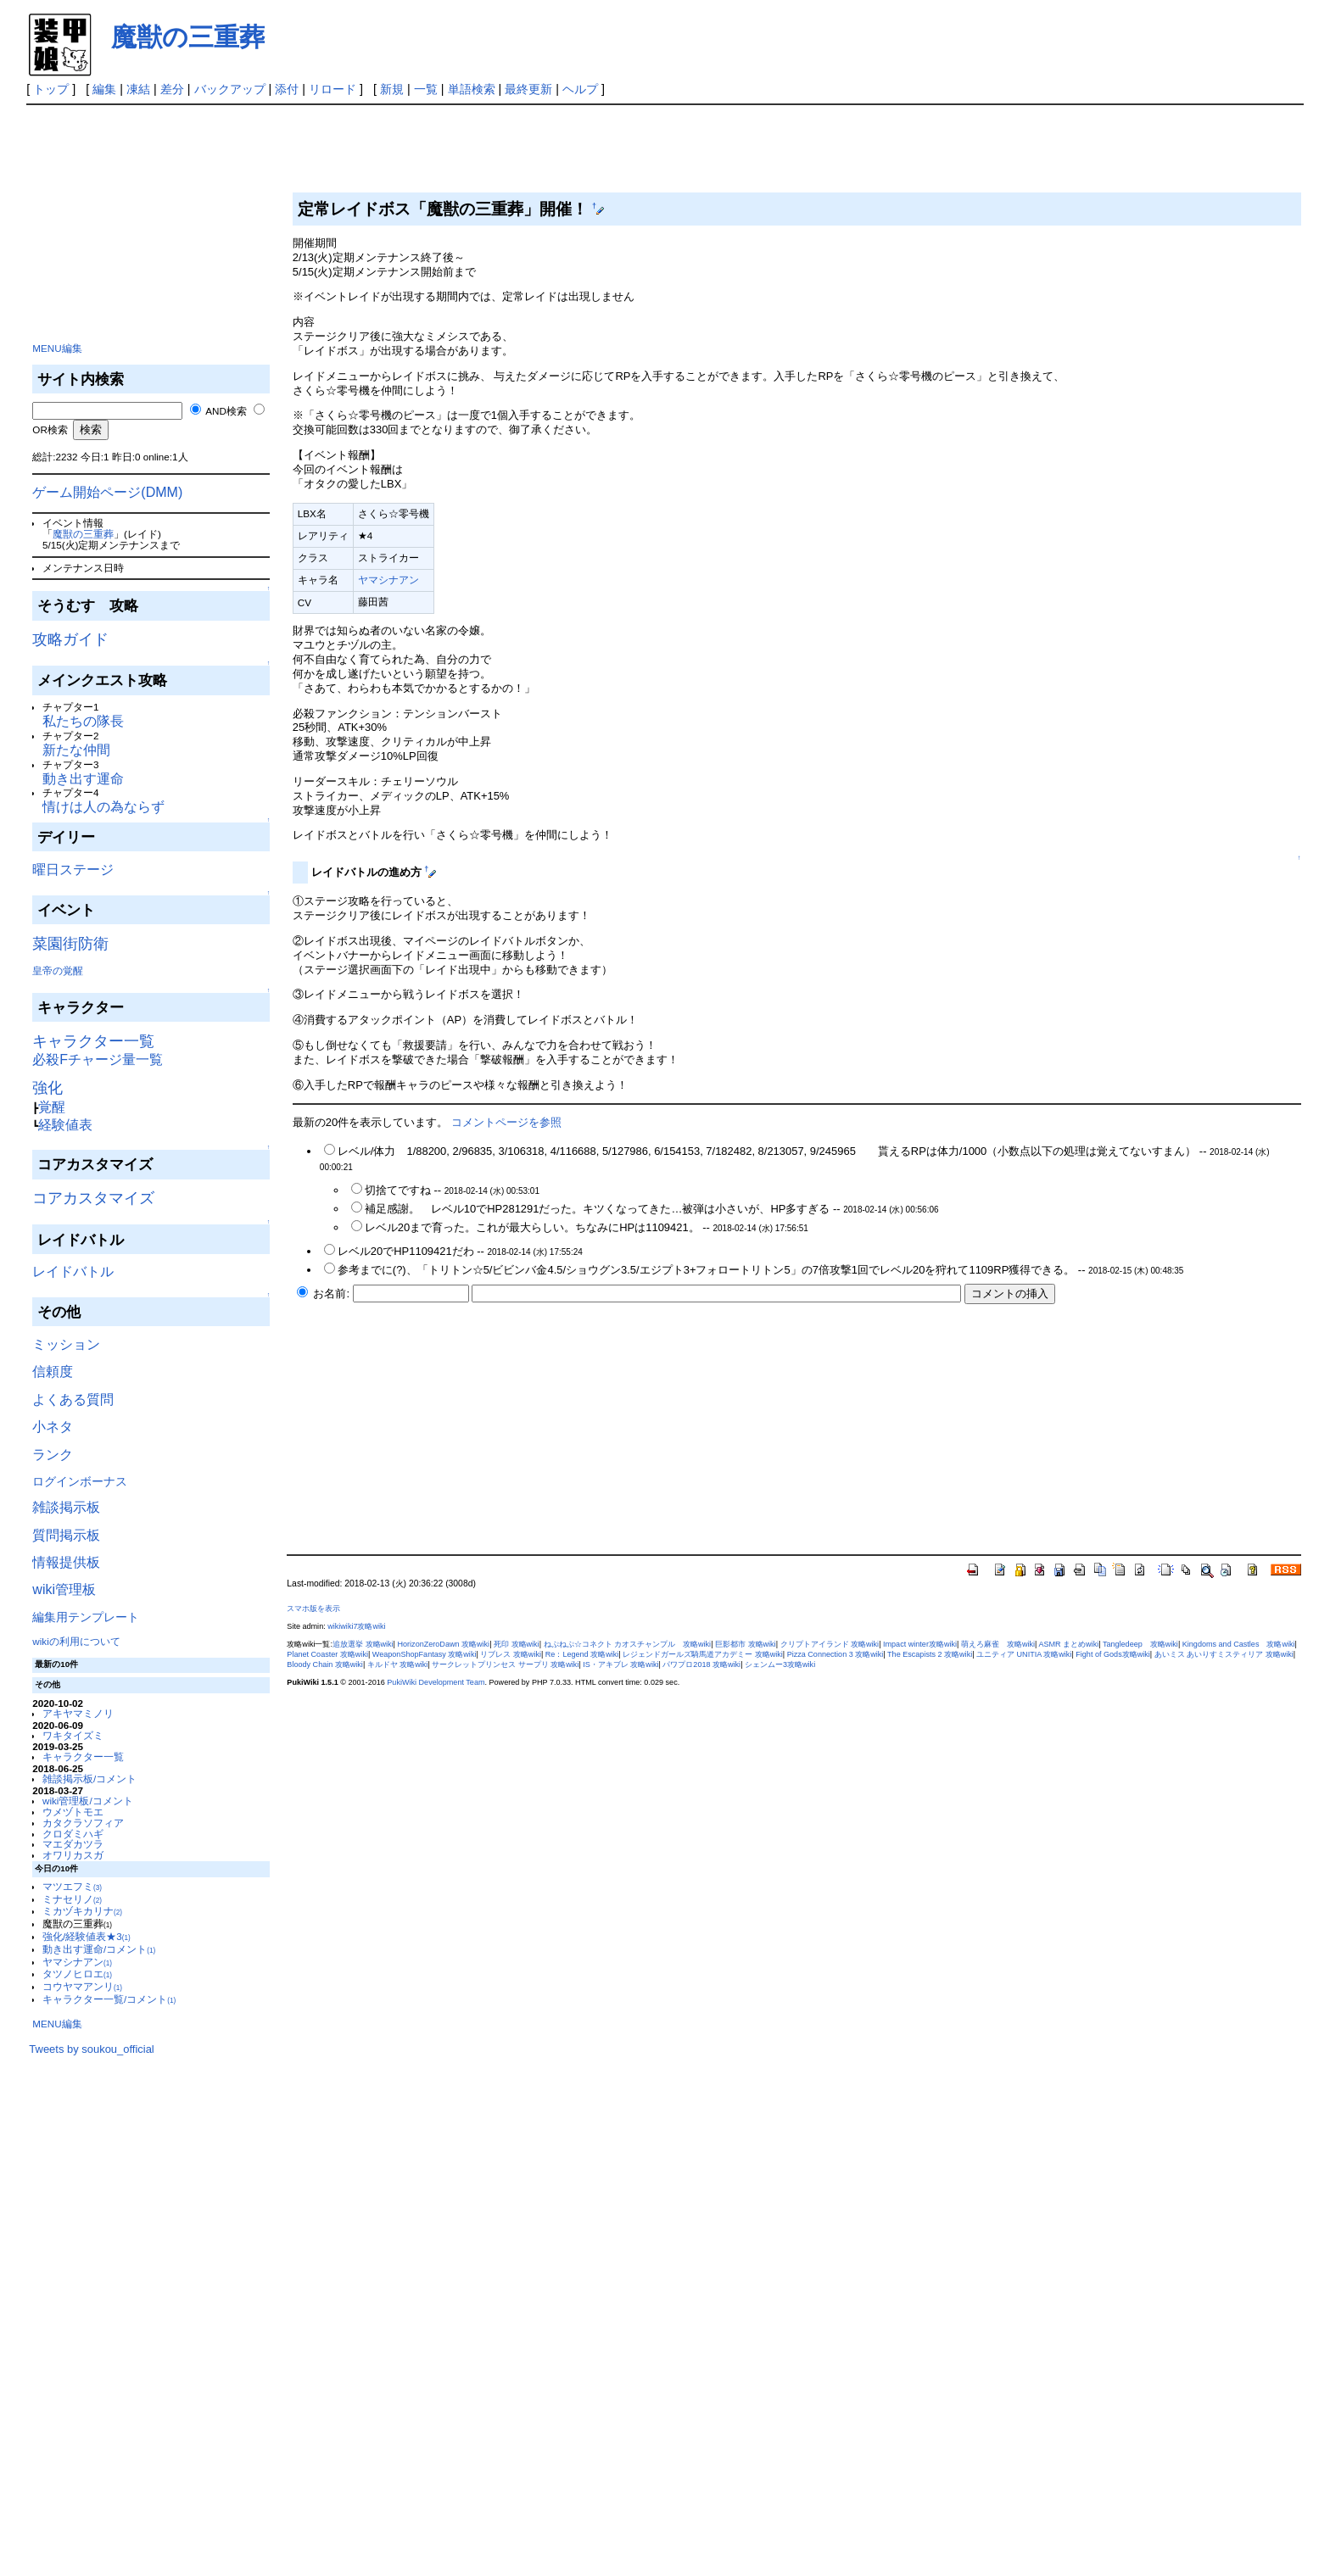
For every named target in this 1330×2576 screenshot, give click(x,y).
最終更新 (528, 89)
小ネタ (52, 1426)
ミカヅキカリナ (82, 1910)
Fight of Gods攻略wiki (1113, 1654)
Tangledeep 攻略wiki (1140, 1644)
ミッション (66, 1344)
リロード (332, 89)
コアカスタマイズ (93, 1198)
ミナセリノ (72, 1898)
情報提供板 (66, 1562)
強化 (47, 1087)
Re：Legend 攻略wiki (581, 1654)
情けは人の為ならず (103, 807)
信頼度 (52, 1371)
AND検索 (226, 410)
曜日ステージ (73, 869)
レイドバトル (73, 1271)
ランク (52, 1454)
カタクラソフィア (83, 1822)
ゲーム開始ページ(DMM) (107, 492)
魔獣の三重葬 (188, 37)
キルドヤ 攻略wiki (397, 1664)
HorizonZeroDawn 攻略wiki (443, 1644)
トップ (51, 89)
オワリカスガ (72, 1854)
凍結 (138, 89)
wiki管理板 (64, 1589)
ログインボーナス (79, 1481)
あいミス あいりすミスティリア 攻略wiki (1224, 1654)
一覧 (426, 89)
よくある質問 (73, 1399)
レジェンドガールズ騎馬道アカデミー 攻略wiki (703, 1654)
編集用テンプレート (85, 1617)
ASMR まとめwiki (1068, 1644)
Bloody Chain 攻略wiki (325, 1664)
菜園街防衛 (70, 943)
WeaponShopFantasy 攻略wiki (424, 1654)
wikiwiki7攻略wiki (356, 1626)
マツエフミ (72, 1886)
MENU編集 (56, 348)
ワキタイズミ (72, 1735)
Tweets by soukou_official (91, 2049)
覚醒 (51, 1107)
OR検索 (49, 429)
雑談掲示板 (66, 1507)
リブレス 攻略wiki (510, 1654)
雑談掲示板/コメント (89, 1778)
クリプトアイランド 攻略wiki (830, 1644)
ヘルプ (580, 89)
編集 (104, 89)
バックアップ (229, 89)
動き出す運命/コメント (98, 1948)
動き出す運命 (83, 779)
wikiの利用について (76, 1641)
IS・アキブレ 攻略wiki (620, 1664)
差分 (172, 89)
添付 (287, 89)
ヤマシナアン (77, 1961)
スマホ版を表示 (313, 1608)
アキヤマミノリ (78, 1713)
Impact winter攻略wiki (920, 1644)
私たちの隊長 (83, 721)
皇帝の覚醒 (57, 970)
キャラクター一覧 (93, 1041)
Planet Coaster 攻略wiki (327, 1654)
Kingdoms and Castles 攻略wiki (1238, 1644)
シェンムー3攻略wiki (780, 1664)
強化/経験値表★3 (86, 1936)
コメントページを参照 (506, 1122)
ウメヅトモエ (72, 1811)
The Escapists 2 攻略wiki (929, 1654)
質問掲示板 (66, 1535)
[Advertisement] (156, 220)
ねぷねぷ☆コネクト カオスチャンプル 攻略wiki (628, 1644)
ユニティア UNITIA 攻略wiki (1023, 1654)
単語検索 (471, 89)
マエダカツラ (72, 1843)
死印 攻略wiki (516, 1644)
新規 (392, 89)
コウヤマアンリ (82, 1986)
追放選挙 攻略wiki (363, 1644)
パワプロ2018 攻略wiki (701, 1664)
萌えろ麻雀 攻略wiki (998, 1644)
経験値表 (65, 1125)
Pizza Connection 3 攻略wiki (835, 1654)
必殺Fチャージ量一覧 (97, 1059)
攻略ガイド (70, 639)
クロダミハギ (72, 1833)
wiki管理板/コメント (87, 1800)
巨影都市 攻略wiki (745, 1644)
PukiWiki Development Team (435, 1682)
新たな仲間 (76, 750)
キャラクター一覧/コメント (109, 1998)
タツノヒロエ (77, 1973)
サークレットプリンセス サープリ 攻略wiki (505, 1664)
